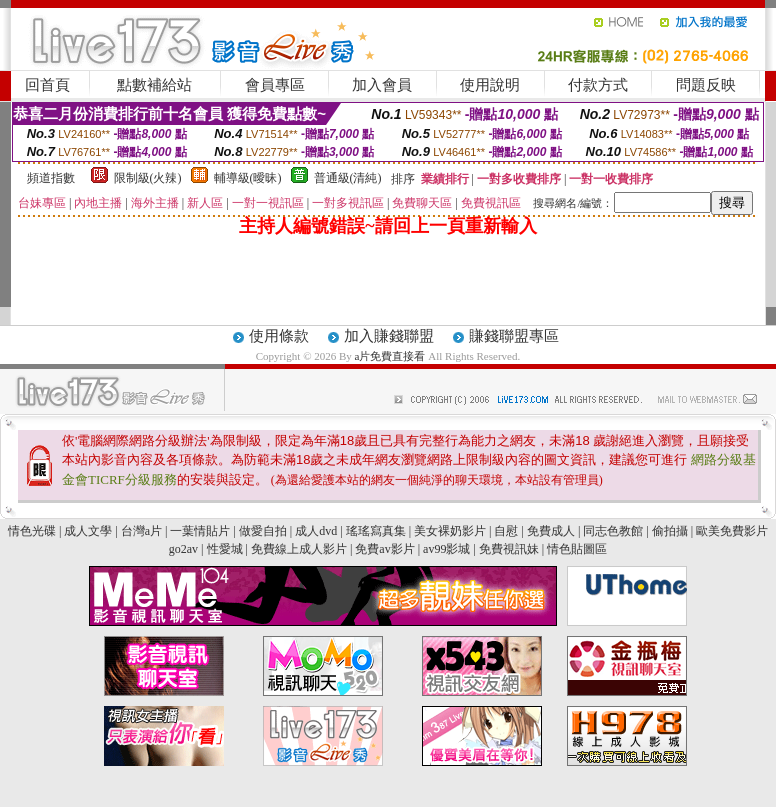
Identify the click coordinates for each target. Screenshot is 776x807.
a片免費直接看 (392, 356)
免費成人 (551, 531)
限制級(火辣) (148, 178)
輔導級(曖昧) (248, 178)
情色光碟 (32, 531)
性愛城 (225, 549)
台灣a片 (141, 531)
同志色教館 (613, 531)
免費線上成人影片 (299, 549)
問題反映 (706, 85)
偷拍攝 (670, 531)
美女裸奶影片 (450, 531)
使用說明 (490, 85)
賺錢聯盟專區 (514, 336)
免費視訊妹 (509, 549)
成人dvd (316, 531)
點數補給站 (154, 85)
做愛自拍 (263, 531)
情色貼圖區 (577, 549)
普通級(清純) (348, 178)
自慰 (506, 531)
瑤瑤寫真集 (376, 531)
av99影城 (446, 549)
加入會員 (382, 85)
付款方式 (598, 85)
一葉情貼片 (200, 531)
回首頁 (47, 85)
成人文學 (88, 531)
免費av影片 (384, 549)
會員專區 (275, 85)
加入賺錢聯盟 (389, 336)
